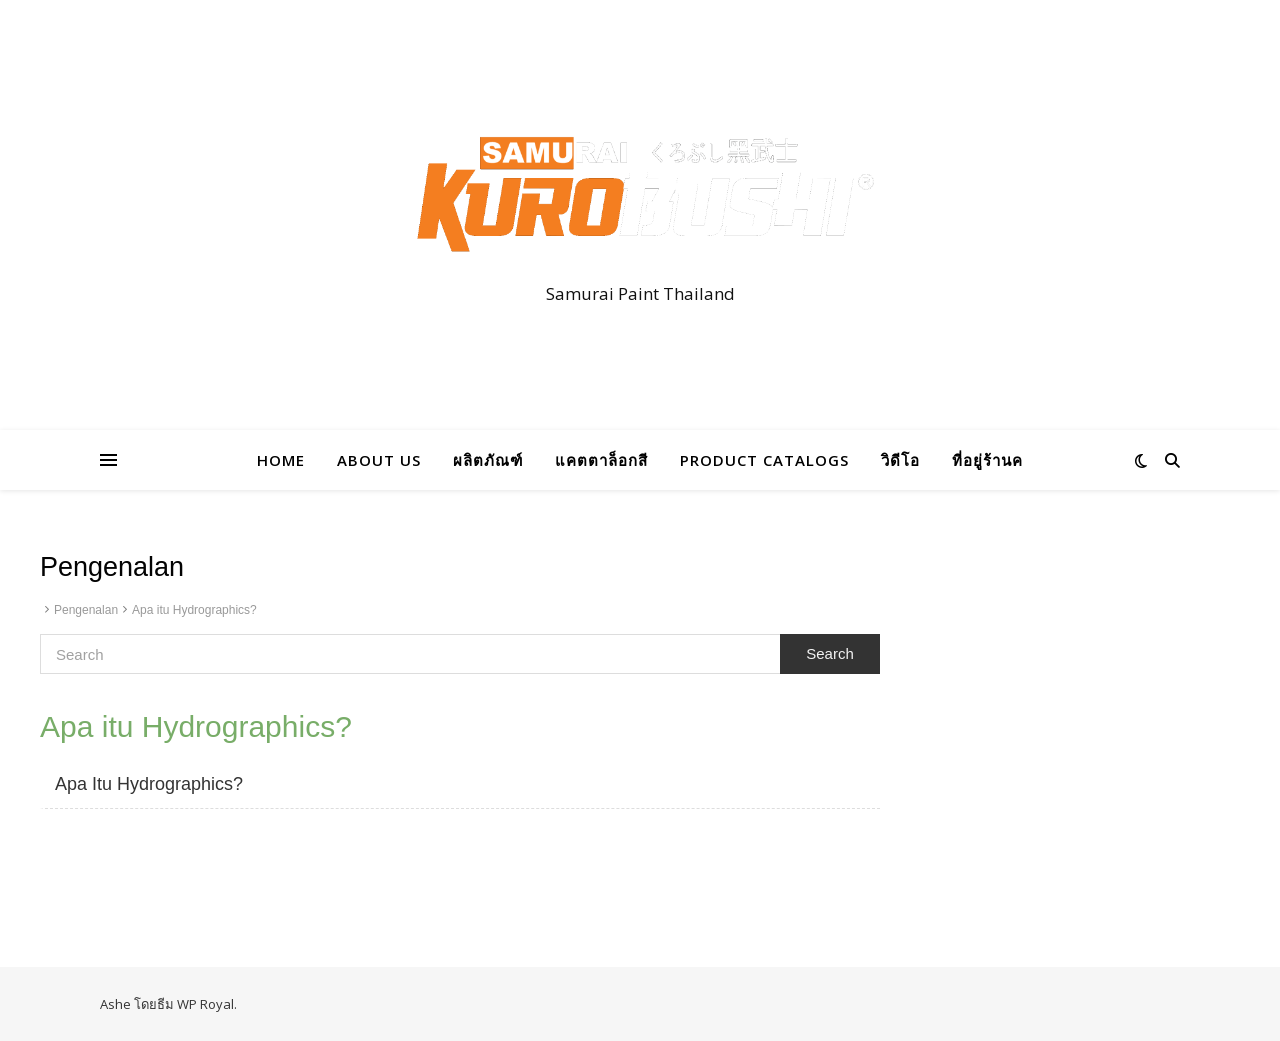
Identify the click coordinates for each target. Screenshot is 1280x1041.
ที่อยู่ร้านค (987, 460)
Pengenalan (86, 610)
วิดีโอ (900, 460)
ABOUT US (379, 460)
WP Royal (205, 1004)
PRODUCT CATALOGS (764, 460)
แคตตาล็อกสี (601, 460)
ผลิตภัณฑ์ (488, 460)
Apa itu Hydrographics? (194, 610)
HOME (281, 460)
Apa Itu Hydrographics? (149, 784)
